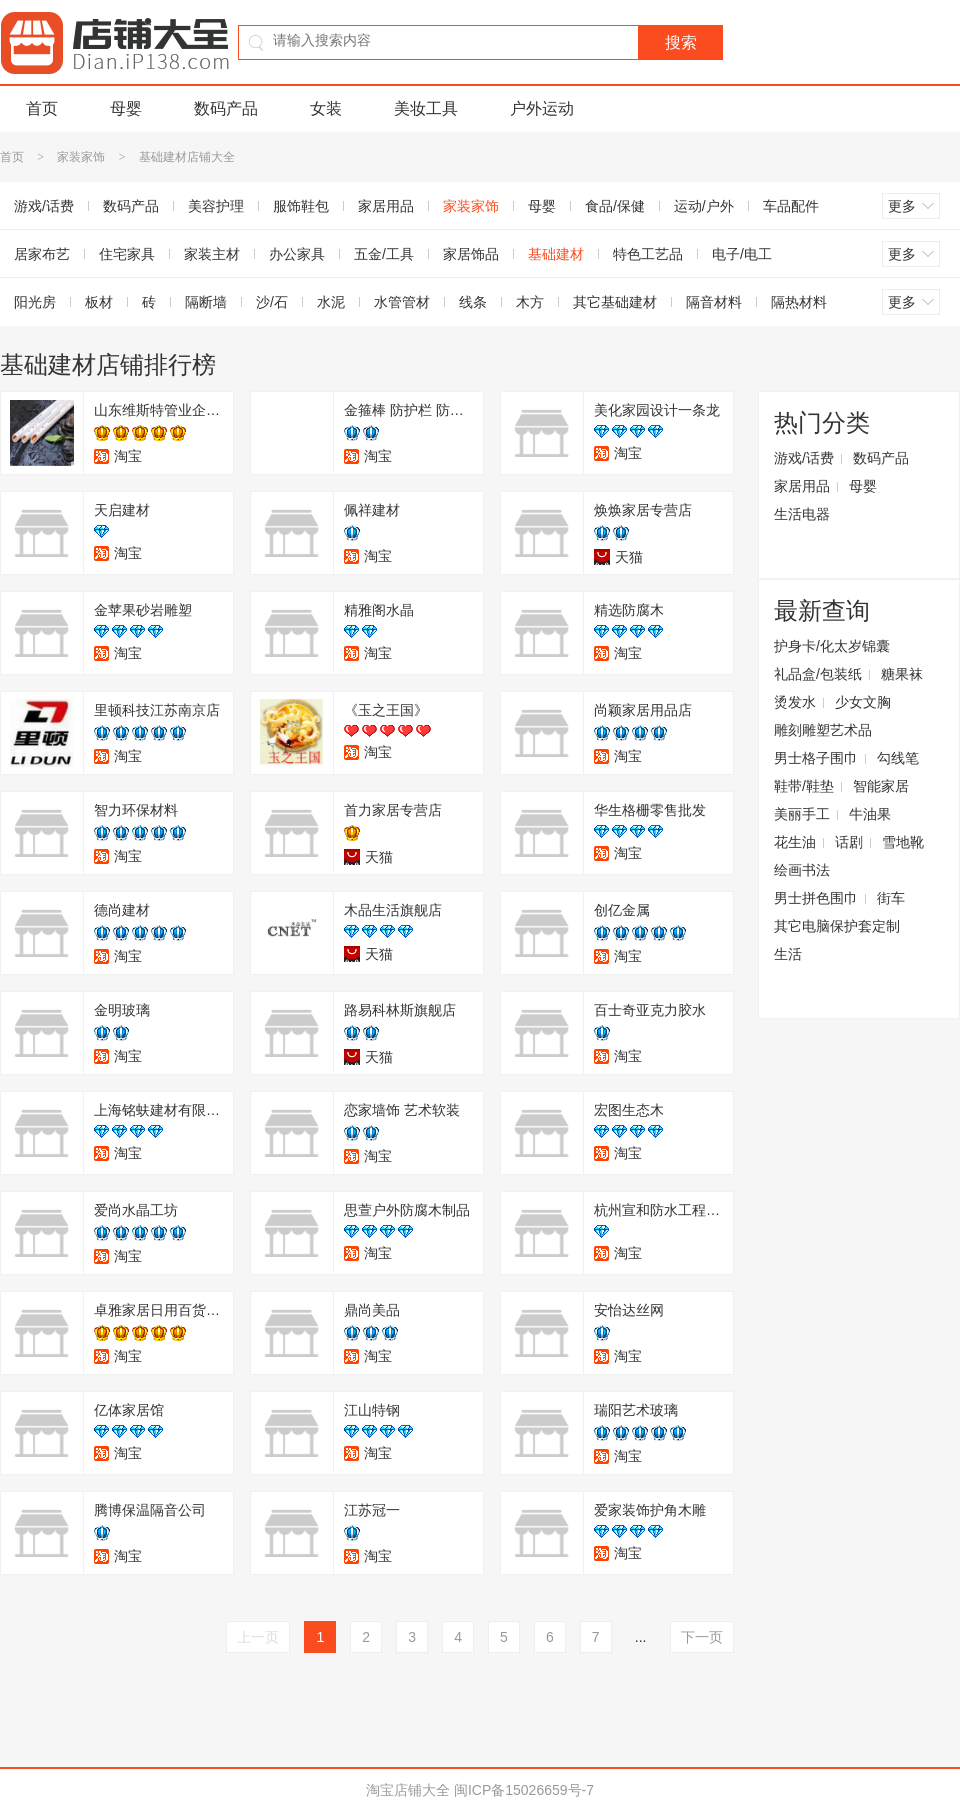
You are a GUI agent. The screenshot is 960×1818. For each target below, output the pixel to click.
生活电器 (802, 514)
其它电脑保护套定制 (837, 926)
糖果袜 (902, 674)
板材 (99, 302)
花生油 (795, 842)
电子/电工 (742, 254)
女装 (326, 108)
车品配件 (791, 206)
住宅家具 (127, 254)
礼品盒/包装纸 (818, 674)
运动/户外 (704, 206)
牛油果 (870, 814)
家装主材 (212, 254)
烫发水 (795, 702)
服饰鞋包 (301, 206)
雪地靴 (903, 842)
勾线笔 (898, 758)
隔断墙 (206, 302)
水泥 (331, 302)
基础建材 (556, 254)
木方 (530, 302)
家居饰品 (471, 254)
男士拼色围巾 (816, 898)
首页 (42, 108)
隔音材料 (714, 302)
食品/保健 (615, 206)
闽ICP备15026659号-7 (524, 1790)
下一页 (702, 1637)
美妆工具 (426, 108)
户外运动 (542, 108)
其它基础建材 (615, 302)
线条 (473, 302)
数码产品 (226, 108)
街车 (891, 898)
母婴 (126, 108)
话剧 (849, 842)
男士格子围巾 (816, 758)
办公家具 (297, 254)
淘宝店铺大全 (408, 1790)
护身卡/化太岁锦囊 (832, 646)
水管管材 (402, 302)
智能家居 (881, 786)
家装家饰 (81, 157)
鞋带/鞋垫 (804, 786)
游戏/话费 (804, 458)
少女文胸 (863, 702)
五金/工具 (384, 254)
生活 (788, 954)
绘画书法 (802, 870)
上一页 (258, 1637)
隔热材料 (799, 302)
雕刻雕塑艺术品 (823, 730)
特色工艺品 (648, 254)
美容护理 (216, 206)
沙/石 (272, 302)
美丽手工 (802, 814)
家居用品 (386, 206)
